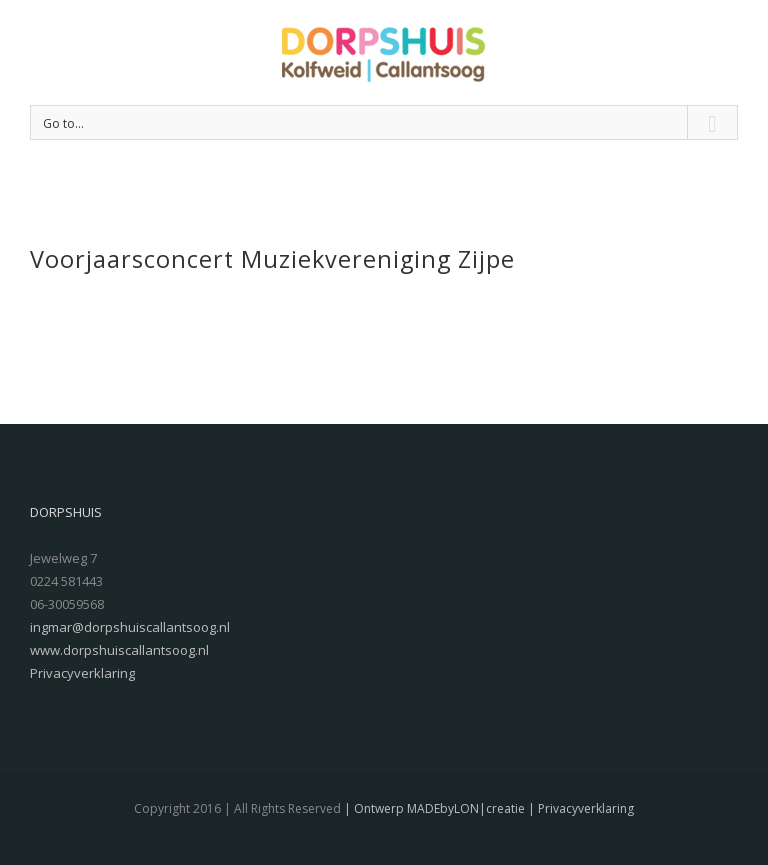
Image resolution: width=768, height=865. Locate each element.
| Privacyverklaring (579, 808)
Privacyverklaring (82, 673)
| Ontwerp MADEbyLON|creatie (433, 808)
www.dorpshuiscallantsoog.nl (119, 650)
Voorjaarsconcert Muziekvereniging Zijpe (272, 259)
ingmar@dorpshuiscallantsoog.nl (130, 627)
